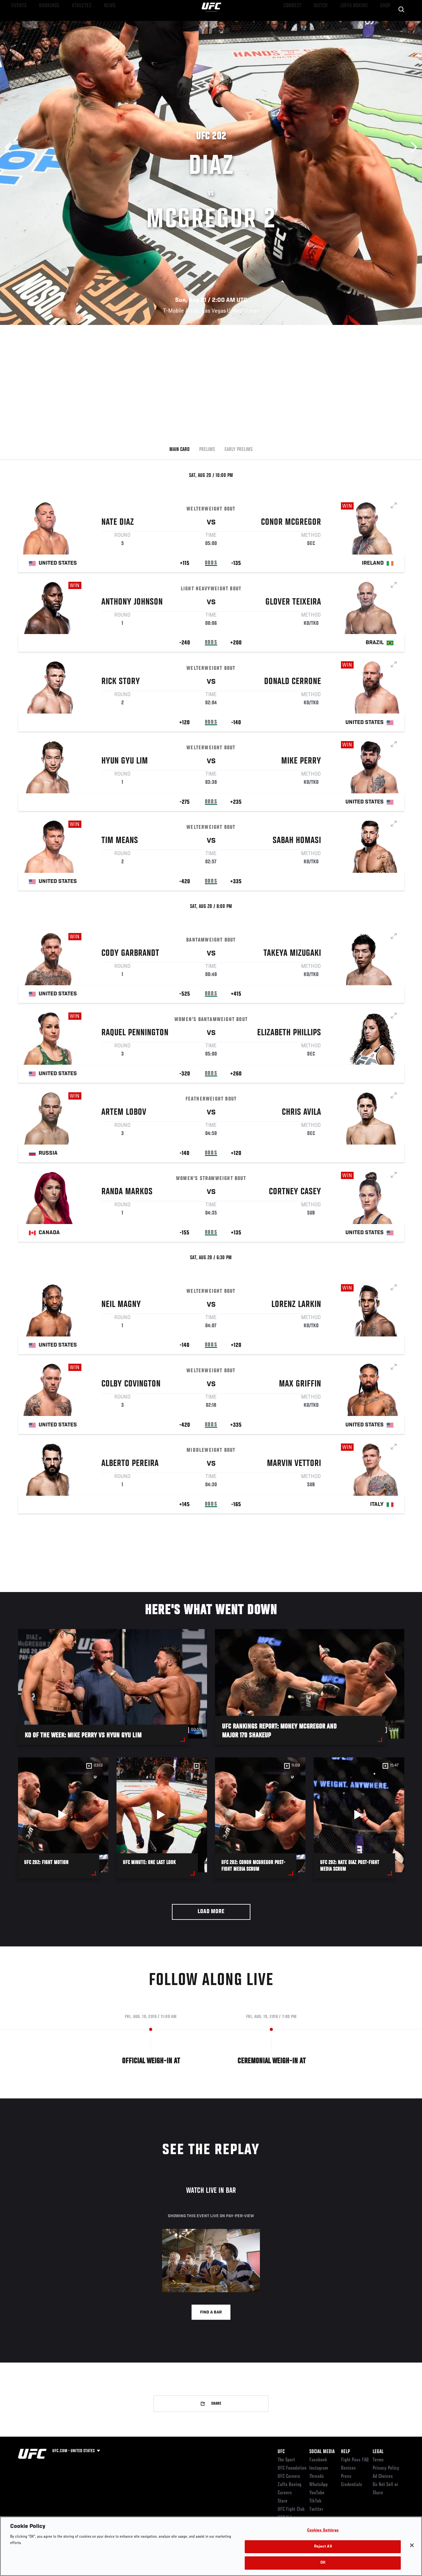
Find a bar (211, 2312)
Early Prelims (238, 450)
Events (17, 24)
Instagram (318, 2468)
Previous (10, 147)
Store (282, 2501)
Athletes (72, 24)
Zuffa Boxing (356, 24)
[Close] (412, 2545)
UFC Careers (289, 2476)
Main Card (179, 450)
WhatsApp (318, 2485)
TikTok (315, 2501)
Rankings (44, 24)
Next (411, 147)
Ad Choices (383, 2476)
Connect (300, 24)
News (97, 24)
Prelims (207, 450)
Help (345, 2452)
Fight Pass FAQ (355, 2460)
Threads (316, 2476)
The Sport (286, 2460)
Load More (211, 1911)
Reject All (323, 2547)
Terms (378, 2460)
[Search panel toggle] (401, 24)
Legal (378, 2452)
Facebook (318, 2460)
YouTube (316, 2493)
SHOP (384, 24)
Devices (348, 2468)
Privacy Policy (386, 2468)
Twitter (316, 2509)
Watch (325, 24)
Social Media (322, 2452)
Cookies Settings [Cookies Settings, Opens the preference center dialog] (323, 2530)
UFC (281, 2452)
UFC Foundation (292, 2468)
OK (322, 2563)
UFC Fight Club (291, 2509)
